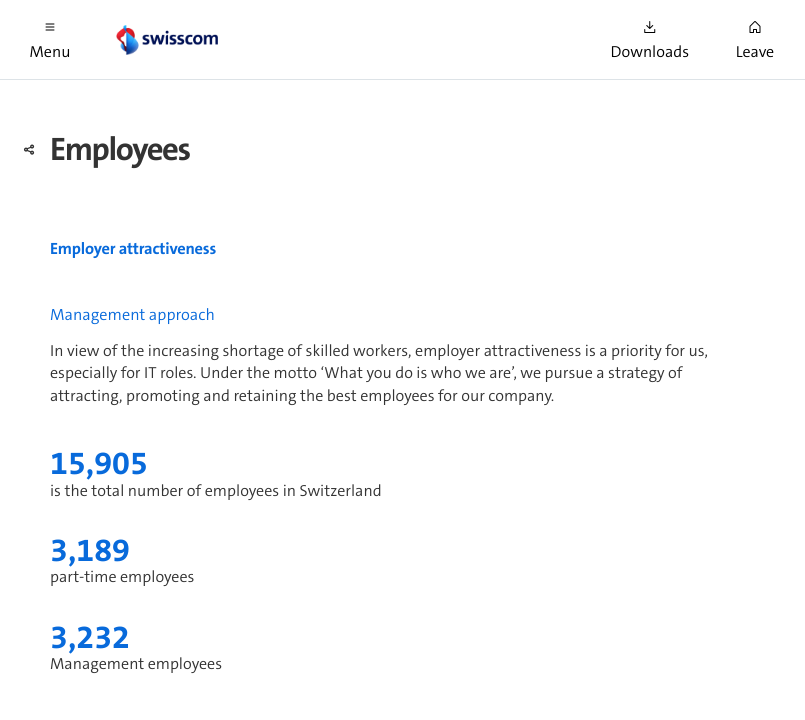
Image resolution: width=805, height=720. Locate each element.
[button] (50, 39)
